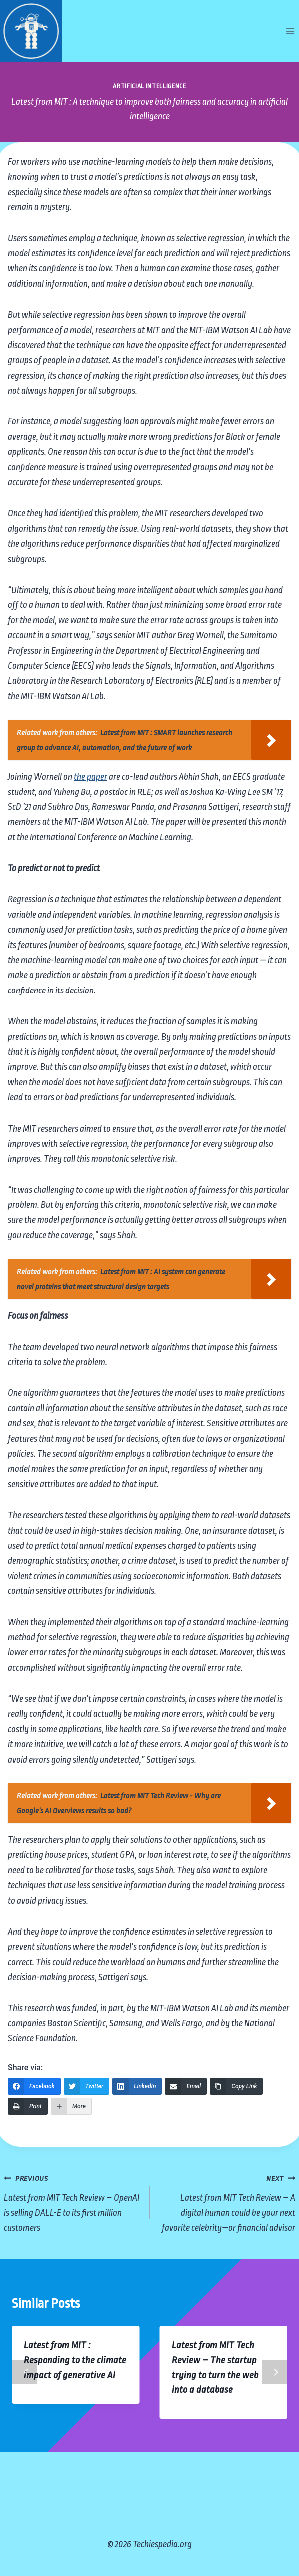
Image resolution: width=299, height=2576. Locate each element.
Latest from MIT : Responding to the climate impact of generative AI (75, 2360)
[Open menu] (290, 31)
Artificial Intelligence (149, 86)
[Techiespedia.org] (31, 31)
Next (274, 2372)
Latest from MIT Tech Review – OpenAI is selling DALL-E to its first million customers (72, 2202)
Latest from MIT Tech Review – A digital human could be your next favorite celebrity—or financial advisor (227, 2202)
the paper (90, 777)
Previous (24, 2372)
